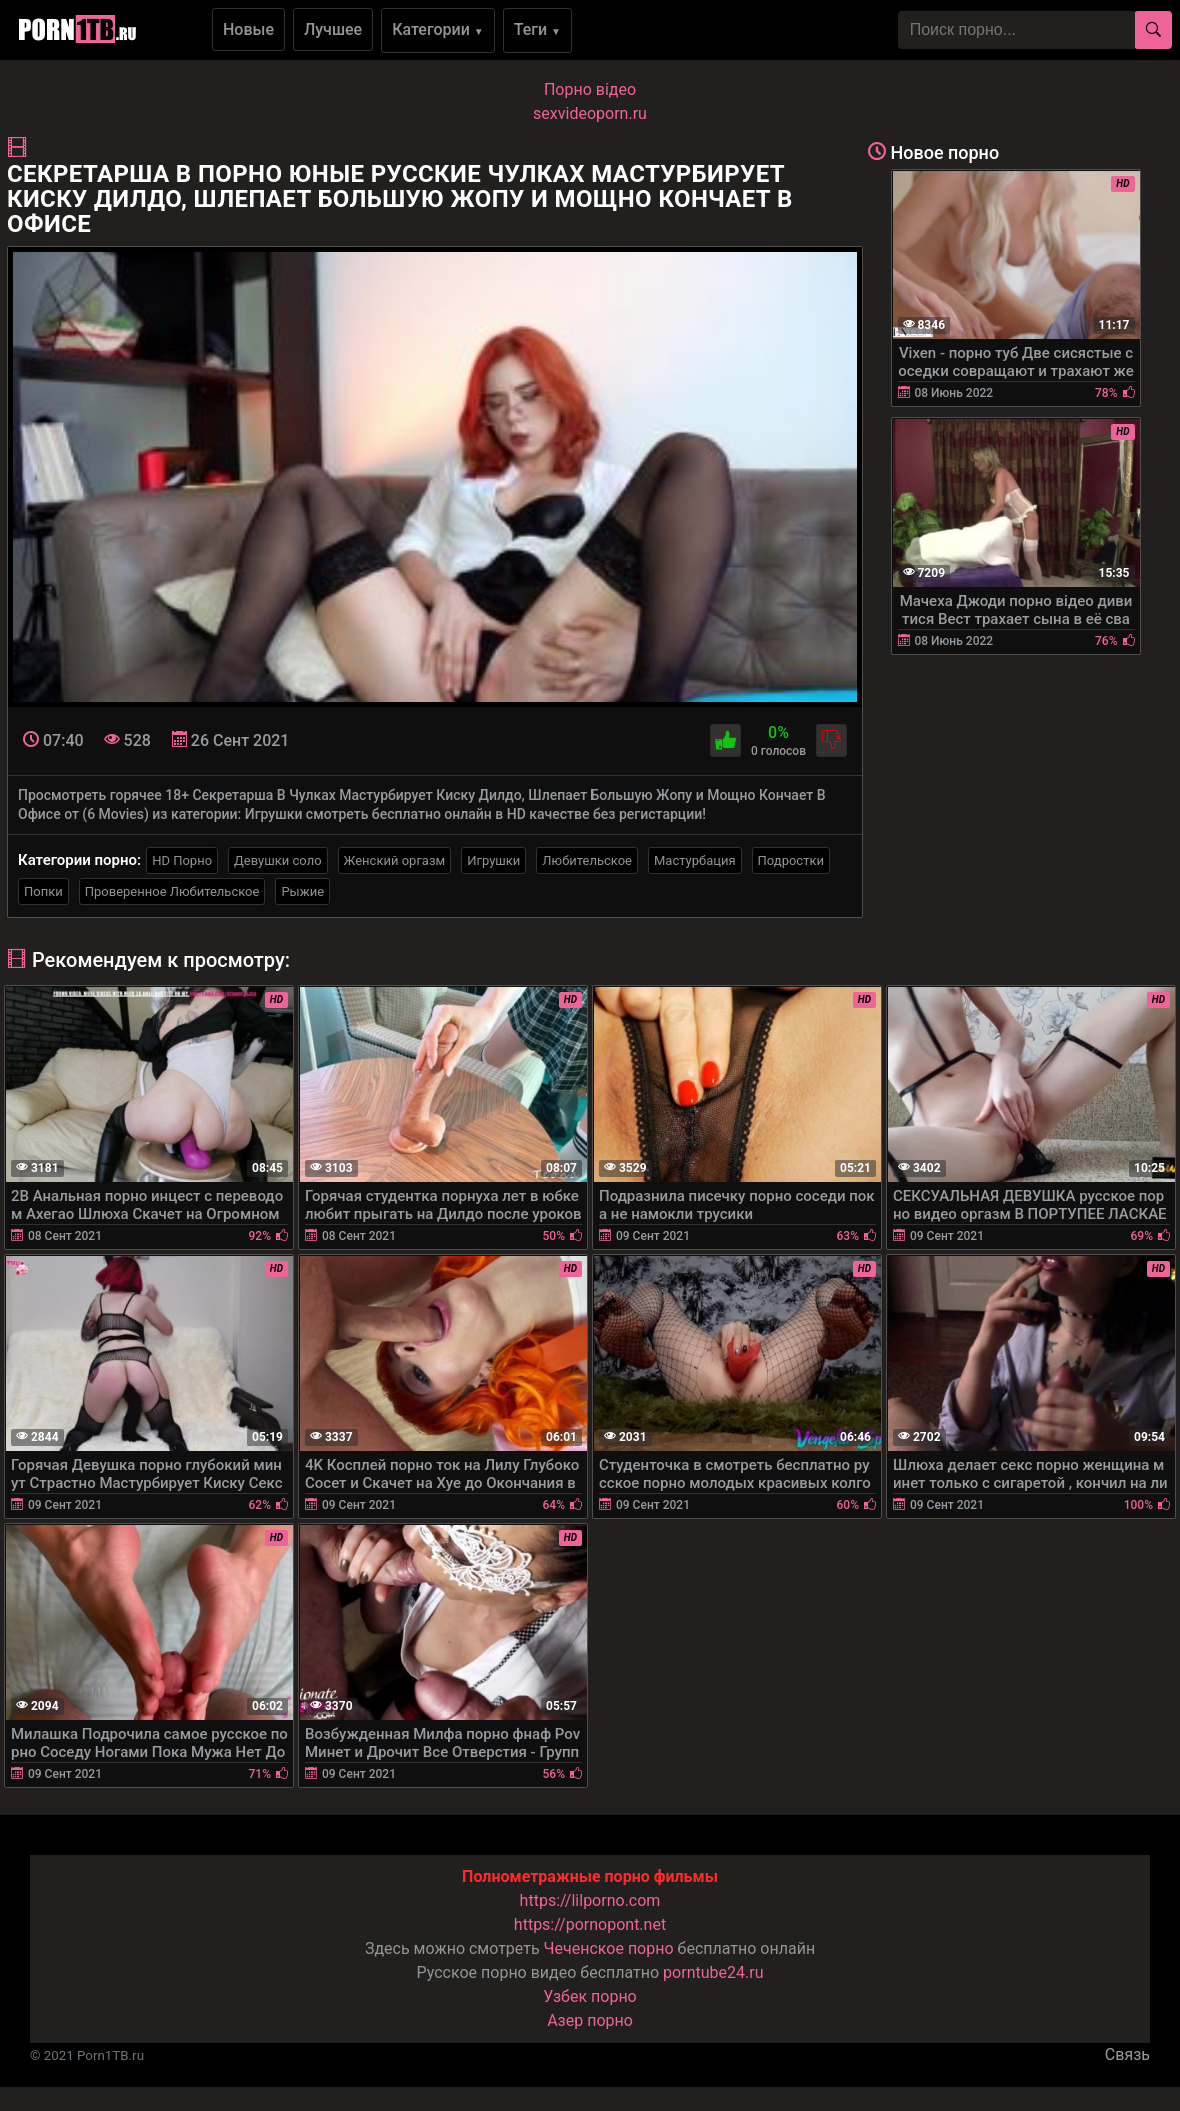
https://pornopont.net (590, 1924)
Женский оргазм (395, 860)
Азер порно (590, 2020)
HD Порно (182, 860)
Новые (248, 29)
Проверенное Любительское (172, 891)
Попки (43, 891)
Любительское (587, 860)
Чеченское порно (609, 1948)
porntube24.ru (713, 1972)
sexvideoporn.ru (590, 113)
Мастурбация (695, 860)
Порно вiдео (590, 89)
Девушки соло (278, 860)
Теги (537, 29)
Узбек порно (590, 1996)
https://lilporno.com (590, 1900)
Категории (438, 29)
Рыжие (302, 891)
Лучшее (333, 29)
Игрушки (493, 860)
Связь (1127, 2054)
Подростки (791, 860)
